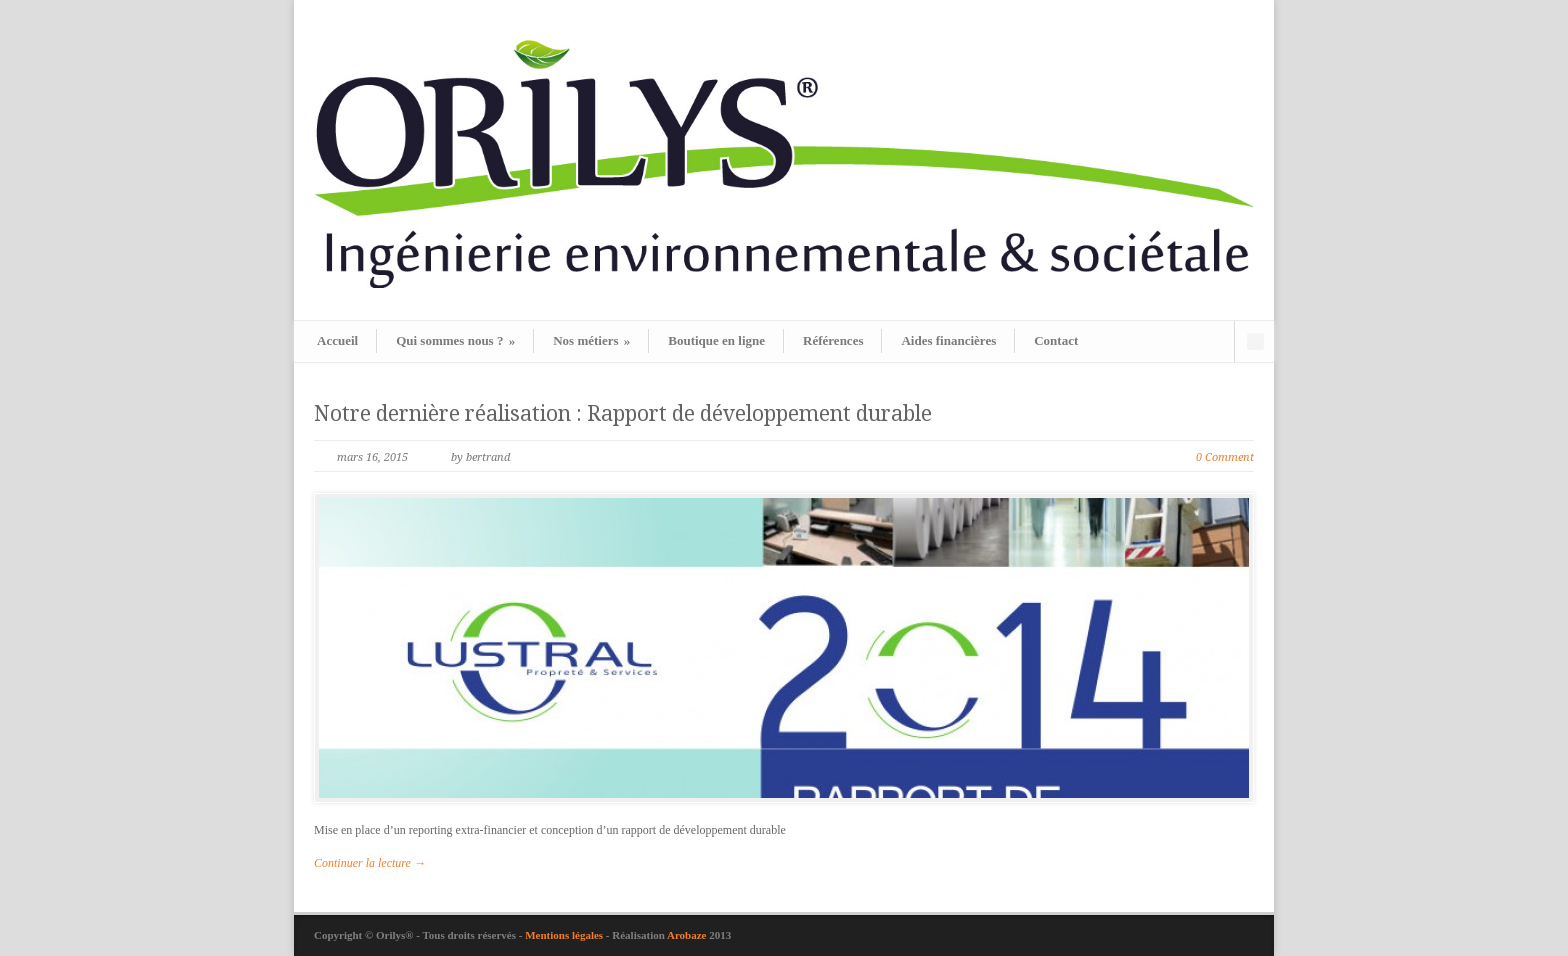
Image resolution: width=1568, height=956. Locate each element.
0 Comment (1225, 457)
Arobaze (687, 935)
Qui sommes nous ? (455, 340)
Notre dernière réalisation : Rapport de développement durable (623, 413)
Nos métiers (591, 340)
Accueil (337, 340)
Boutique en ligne (716, 340)
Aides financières (948, 340)
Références (833, 340)
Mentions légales (565, 935)
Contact (1056, 340)
